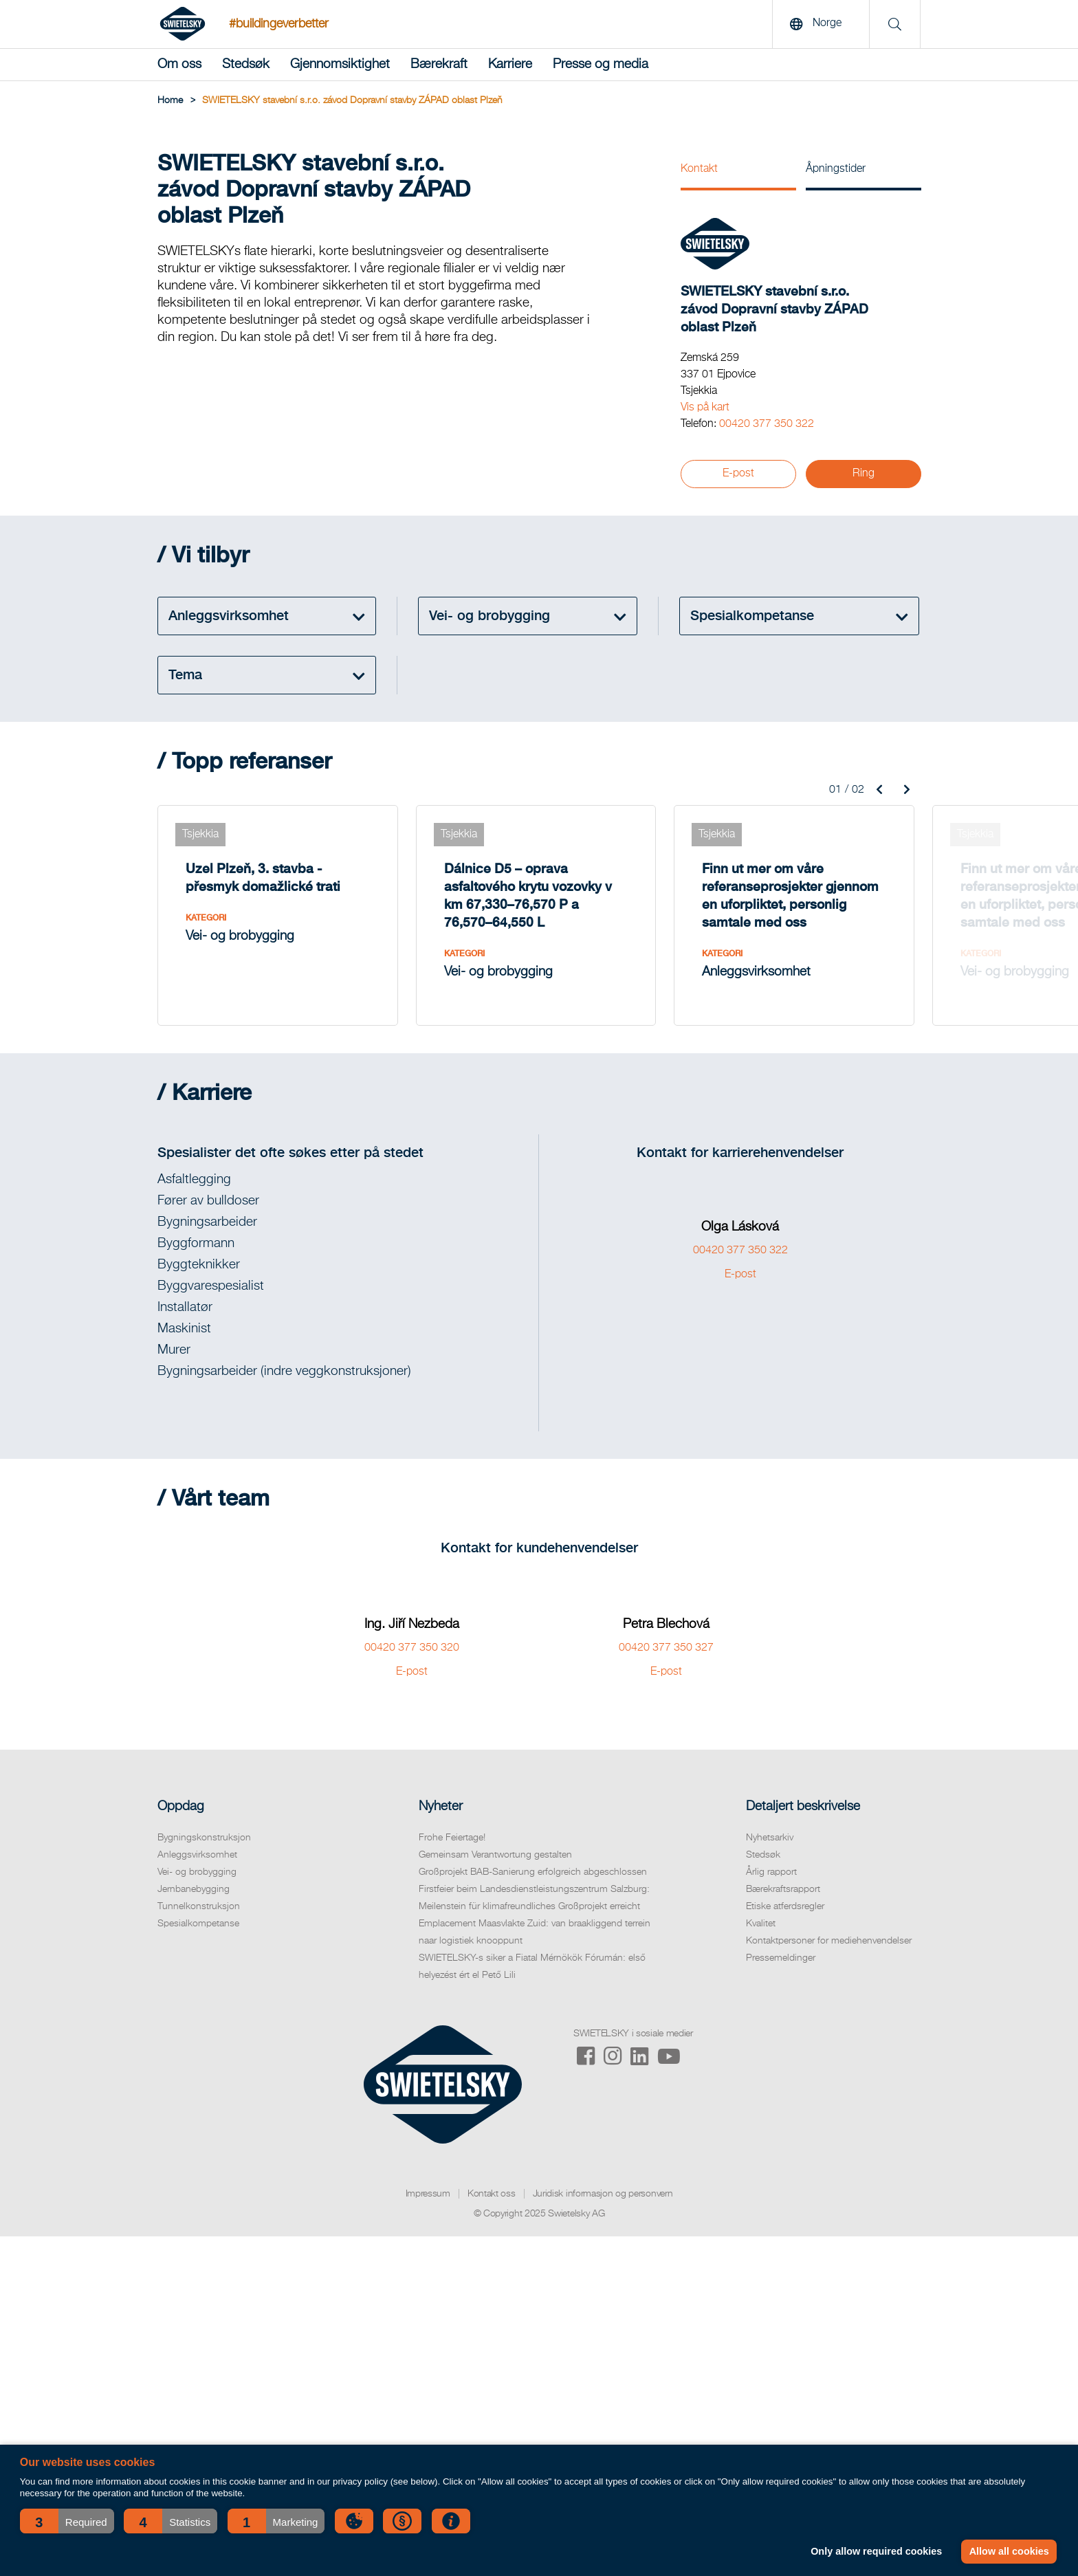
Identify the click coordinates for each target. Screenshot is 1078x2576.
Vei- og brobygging (196, 1872)
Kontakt (699, 169)
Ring (863, 473)
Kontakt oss (492, 2194)
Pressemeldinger (780, 1958)
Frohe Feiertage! (452, 1837)
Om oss (179, 64)
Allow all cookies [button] (1009, 2551)
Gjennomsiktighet (340, 64)
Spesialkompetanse (198, 1923)
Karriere (510, 64)
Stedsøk (246, 64)
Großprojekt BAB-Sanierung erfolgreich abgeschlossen (533, 1872)
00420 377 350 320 (411, 1647)
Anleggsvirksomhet (197, 1855)
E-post (738, 473)
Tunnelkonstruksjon (198, 1906)
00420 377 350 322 (766, 424)
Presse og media (600, 64)
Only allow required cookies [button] (876, 2551)
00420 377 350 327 (666, 1647)
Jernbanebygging (193, 1889)
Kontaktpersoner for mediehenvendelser (829, 1941)
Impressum (428, 2194)
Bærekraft (439, 64)
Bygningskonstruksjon (204, 1837)
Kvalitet (761, 1923)
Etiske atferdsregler (785, 1906)
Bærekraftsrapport (783, 1889)
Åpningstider (836, 169)
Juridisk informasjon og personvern (603, 2194)
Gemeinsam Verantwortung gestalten (495, 1855)
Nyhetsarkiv (769, 1837)
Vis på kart (705, 407)
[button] (67, 2521)
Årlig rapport (771, 1872)
